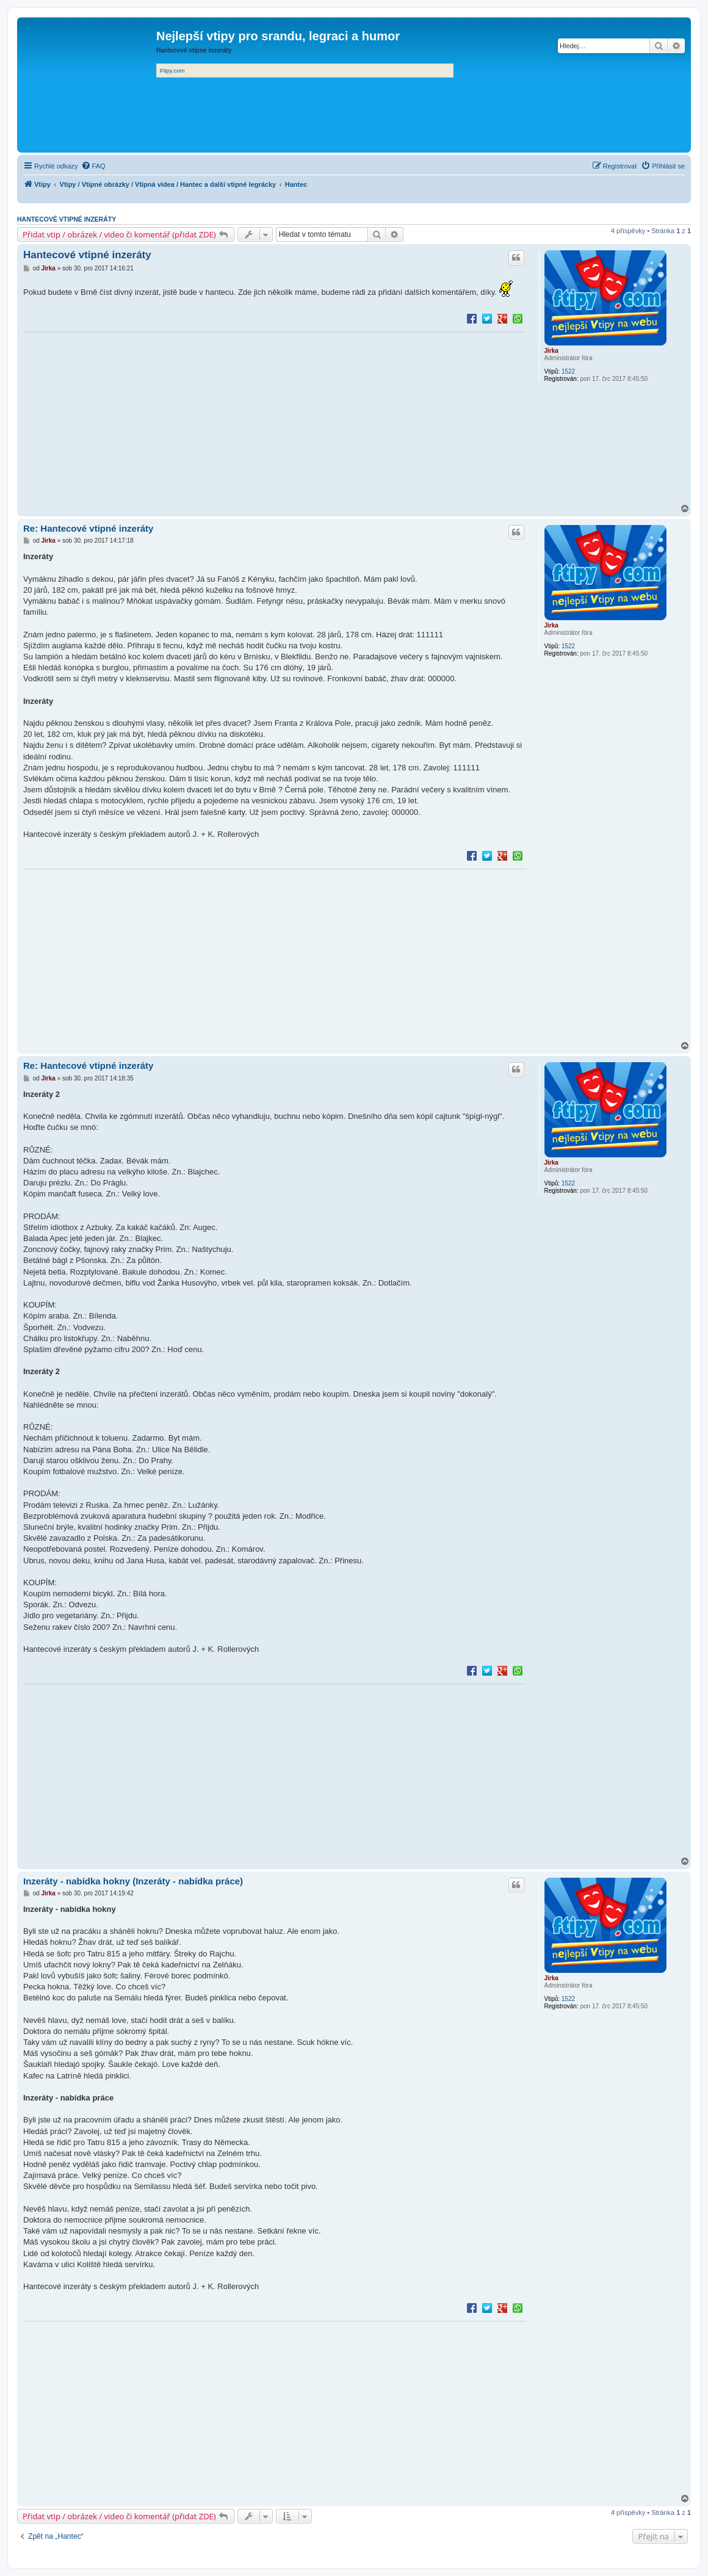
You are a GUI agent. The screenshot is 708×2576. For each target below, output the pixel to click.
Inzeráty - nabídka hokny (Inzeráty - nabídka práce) (133, 1881)
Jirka (551, 350)
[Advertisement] (274, 418)
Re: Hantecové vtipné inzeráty (88, 528)
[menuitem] (93, 166)
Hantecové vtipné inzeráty (66, 219)
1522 (568, 371)
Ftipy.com (172, 70)
